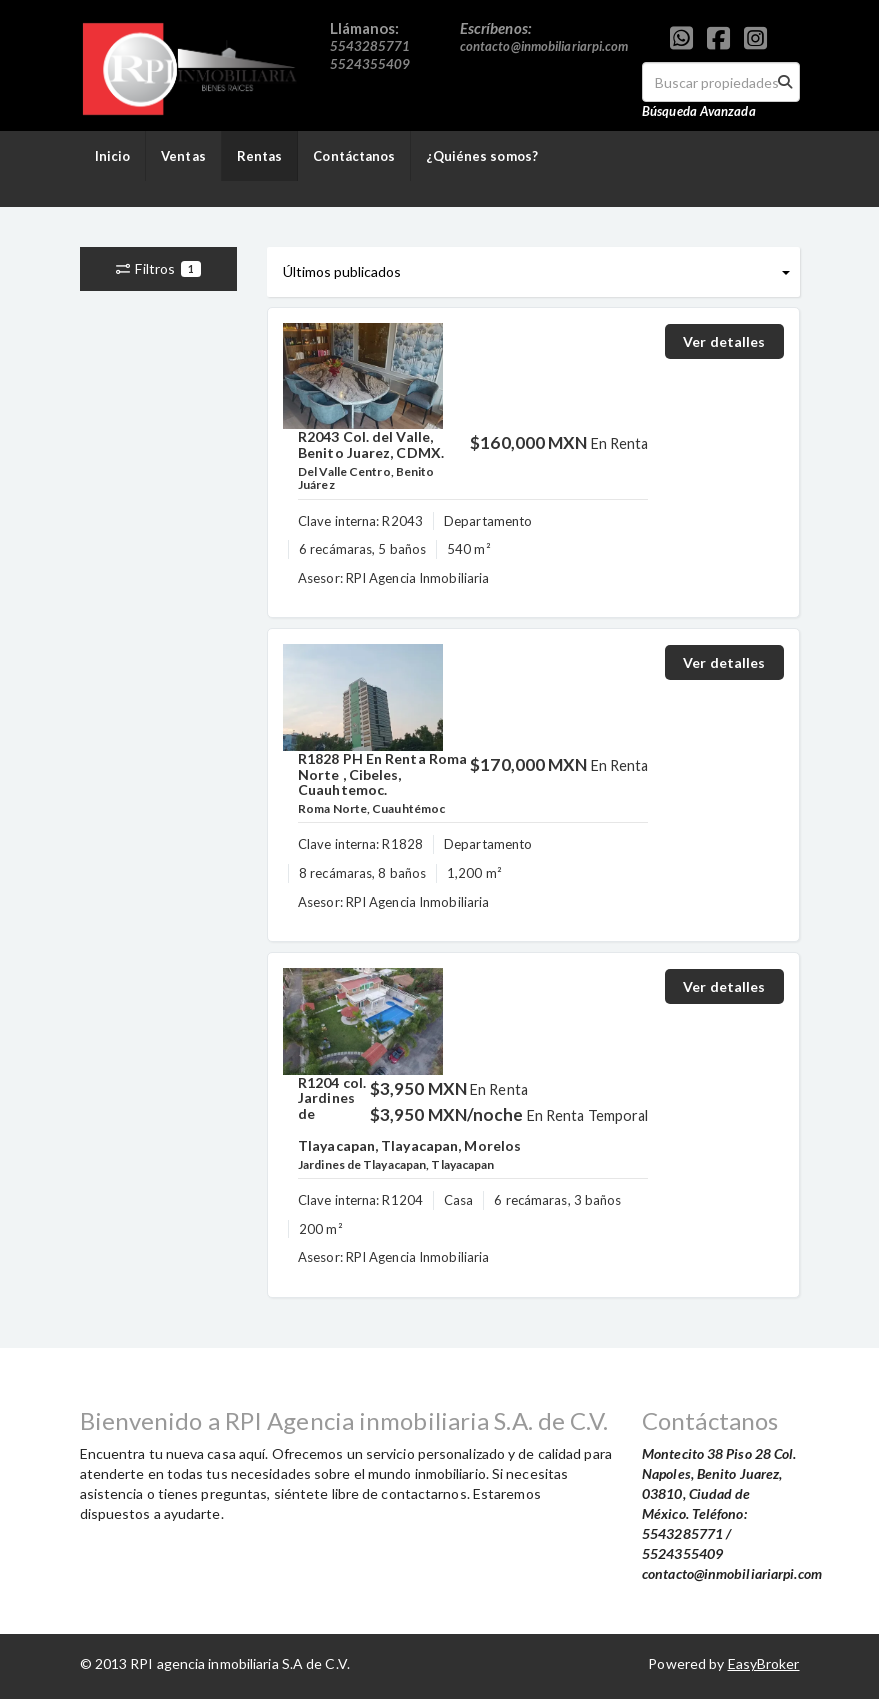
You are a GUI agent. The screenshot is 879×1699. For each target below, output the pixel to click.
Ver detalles (724, 341)
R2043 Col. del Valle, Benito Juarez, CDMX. (371, 444)
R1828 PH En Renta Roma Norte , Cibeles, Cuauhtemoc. (382, 774)
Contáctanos (354, 156)
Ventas (183, 156)
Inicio (113, 156)
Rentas (260, 156)
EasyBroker (764, 1663)
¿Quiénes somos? (482, 156)
